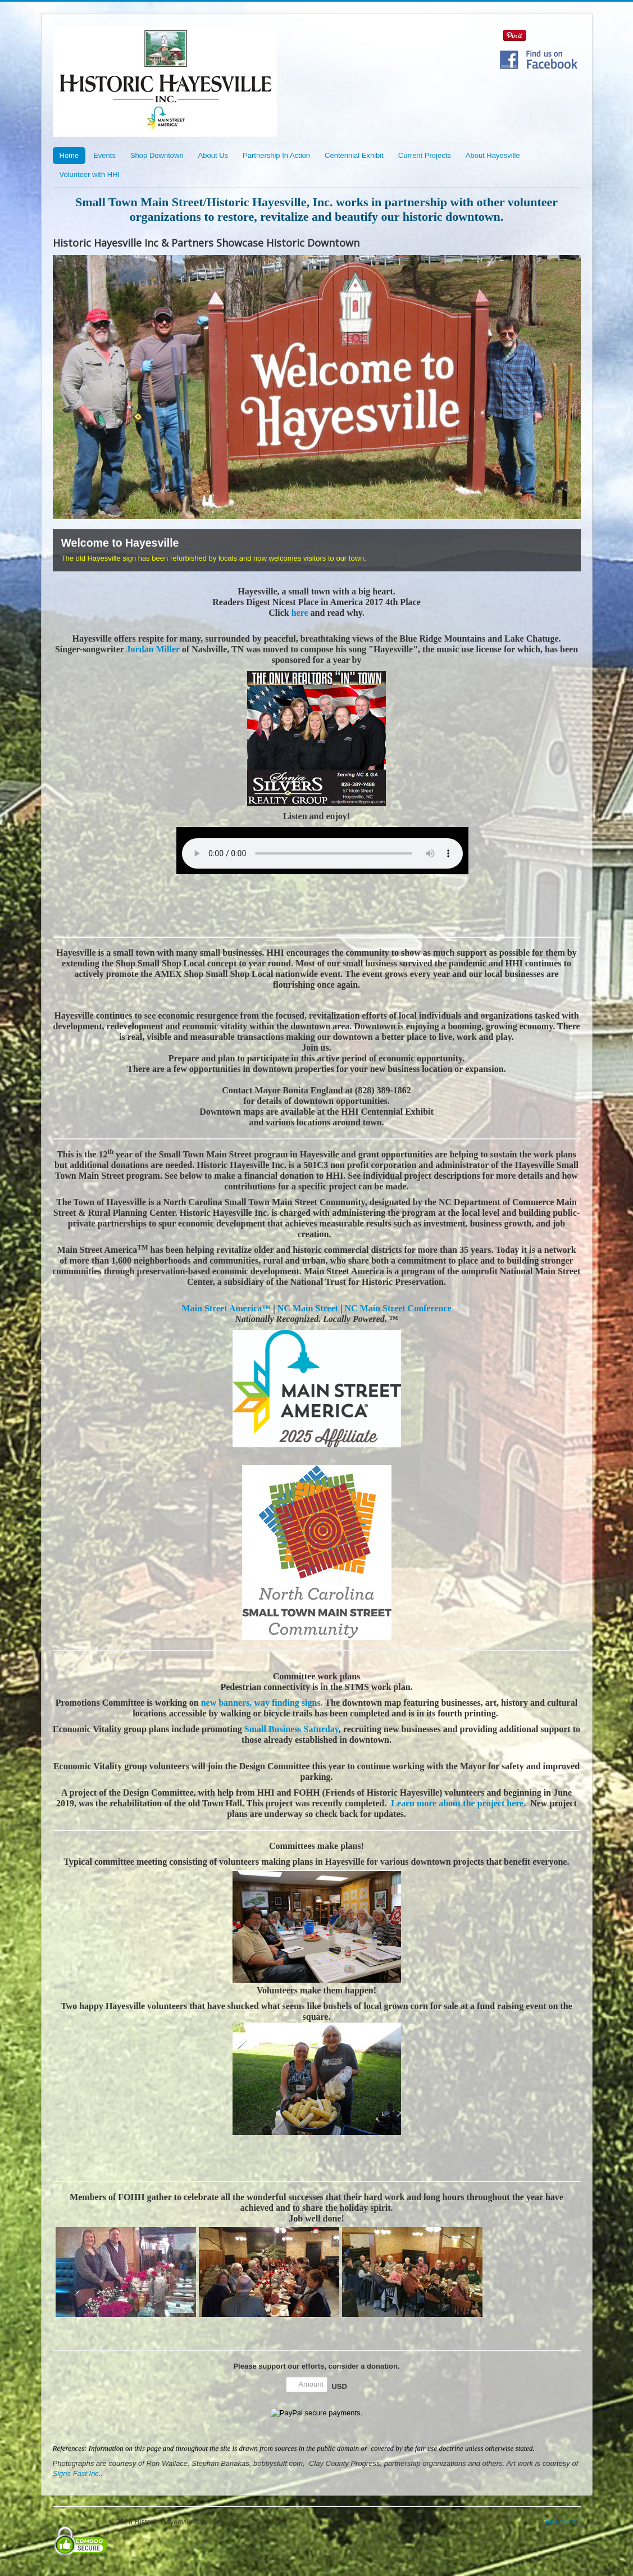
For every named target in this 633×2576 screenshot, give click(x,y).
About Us (213, 155)
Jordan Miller (154, 649)
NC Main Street (307, 1308)
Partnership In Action (276, 155)
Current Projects (424, 155)
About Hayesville (493, 155)
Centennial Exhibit (354, 155)
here (298, 612)
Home (69, 155)
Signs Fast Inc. (77, 2473)
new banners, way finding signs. (262, 1702)
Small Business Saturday (291, 1729)
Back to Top (562, 2522)
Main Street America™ (226, 1308)
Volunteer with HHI (90, 174)
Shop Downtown (157, 155)
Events (104, 155)
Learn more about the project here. (458, 1803)
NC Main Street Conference (397, 1308)
